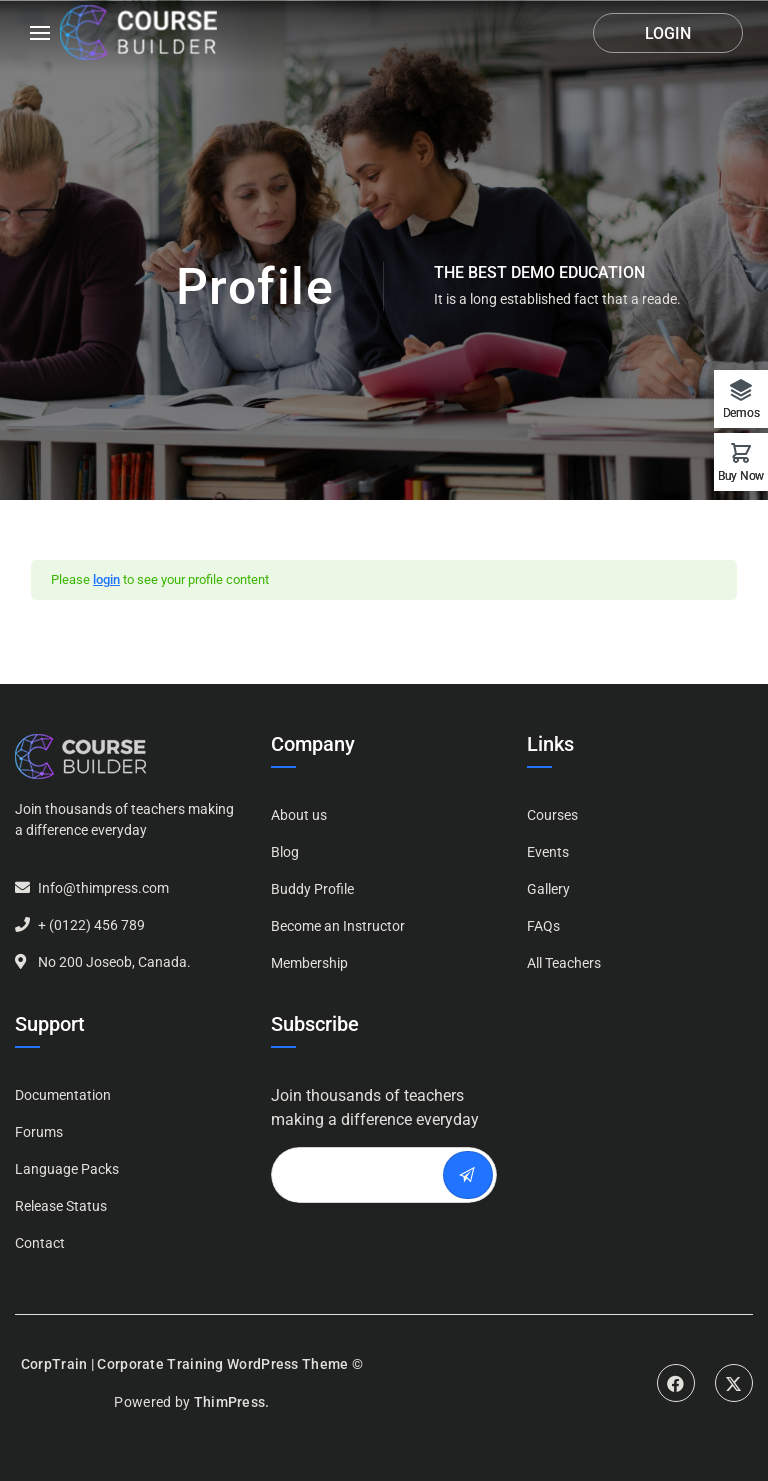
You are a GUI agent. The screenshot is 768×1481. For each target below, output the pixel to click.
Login (668, 33)
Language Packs (67, 1169)
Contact (40, 1243)
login (106, 579)
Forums (39, 1132)
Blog (285, 852)
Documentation (63, 1095)
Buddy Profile (312, 889)
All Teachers (564, 963)
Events (548, 852)
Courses (552, 815)
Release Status (61, 1206)
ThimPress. (232, 1402)
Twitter (734, 1383)
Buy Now (741, 475)
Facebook (676, 1383)
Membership (309, 963)
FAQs (543, 926)
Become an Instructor (338, 926)
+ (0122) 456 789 (91, 925)
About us (299, 815)
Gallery (548, 889)
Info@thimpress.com (103, 888)
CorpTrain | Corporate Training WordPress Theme (185, 1364)
